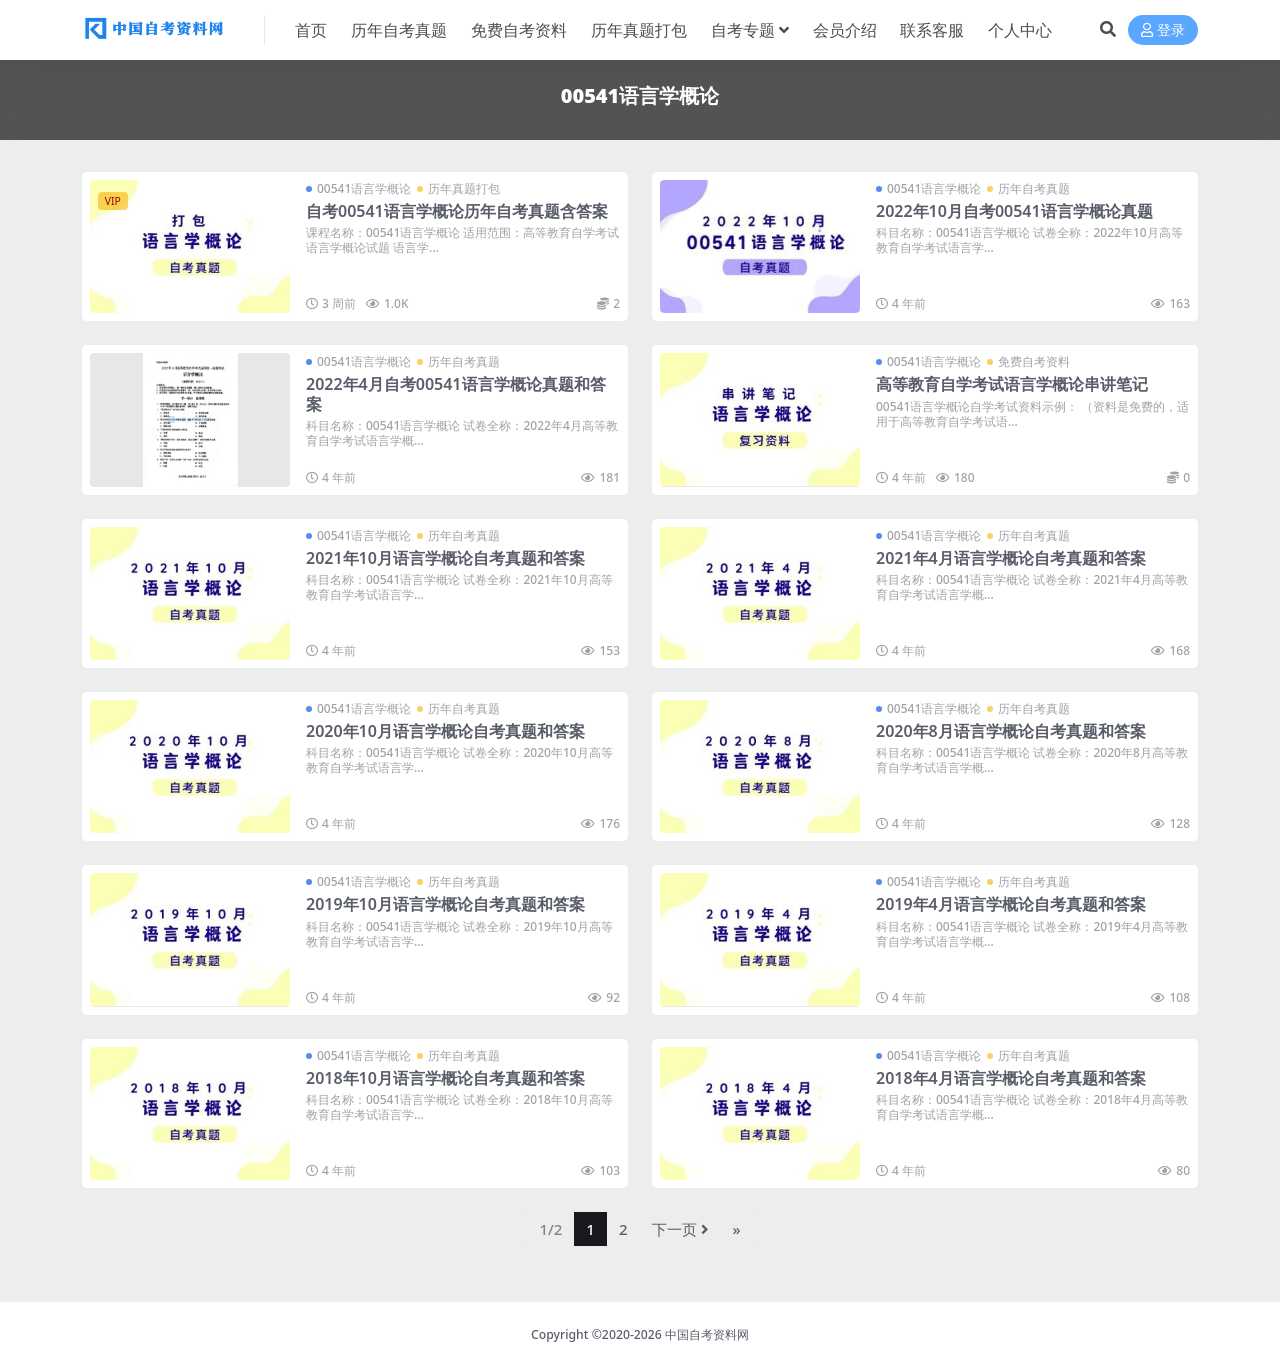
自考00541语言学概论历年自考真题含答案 (457, 211)
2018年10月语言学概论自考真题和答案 (445, 1078)
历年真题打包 (464, 188)
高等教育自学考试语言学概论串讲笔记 (1012, 384)
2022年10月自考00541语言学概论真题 (1014, 211)
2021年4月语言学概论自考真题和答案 (1011, 558)
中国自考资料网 (707, 1334)
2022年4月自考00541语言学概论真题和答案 (456, 393)
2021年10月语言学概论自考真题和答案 (445, 558)
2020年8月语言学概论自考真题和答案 (1011, 731)
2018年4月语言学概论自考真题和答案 (1011, 1078)
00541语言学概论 (364, 188)
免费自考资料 (1034, 361)
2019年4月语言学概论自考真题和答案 (1011, 904)
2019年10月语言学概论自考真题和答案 (445, 904)
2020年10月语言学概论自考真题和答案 (445, 731)
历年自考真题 (1034, 188)
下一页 (680, 1229)
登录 (1163, 30)
